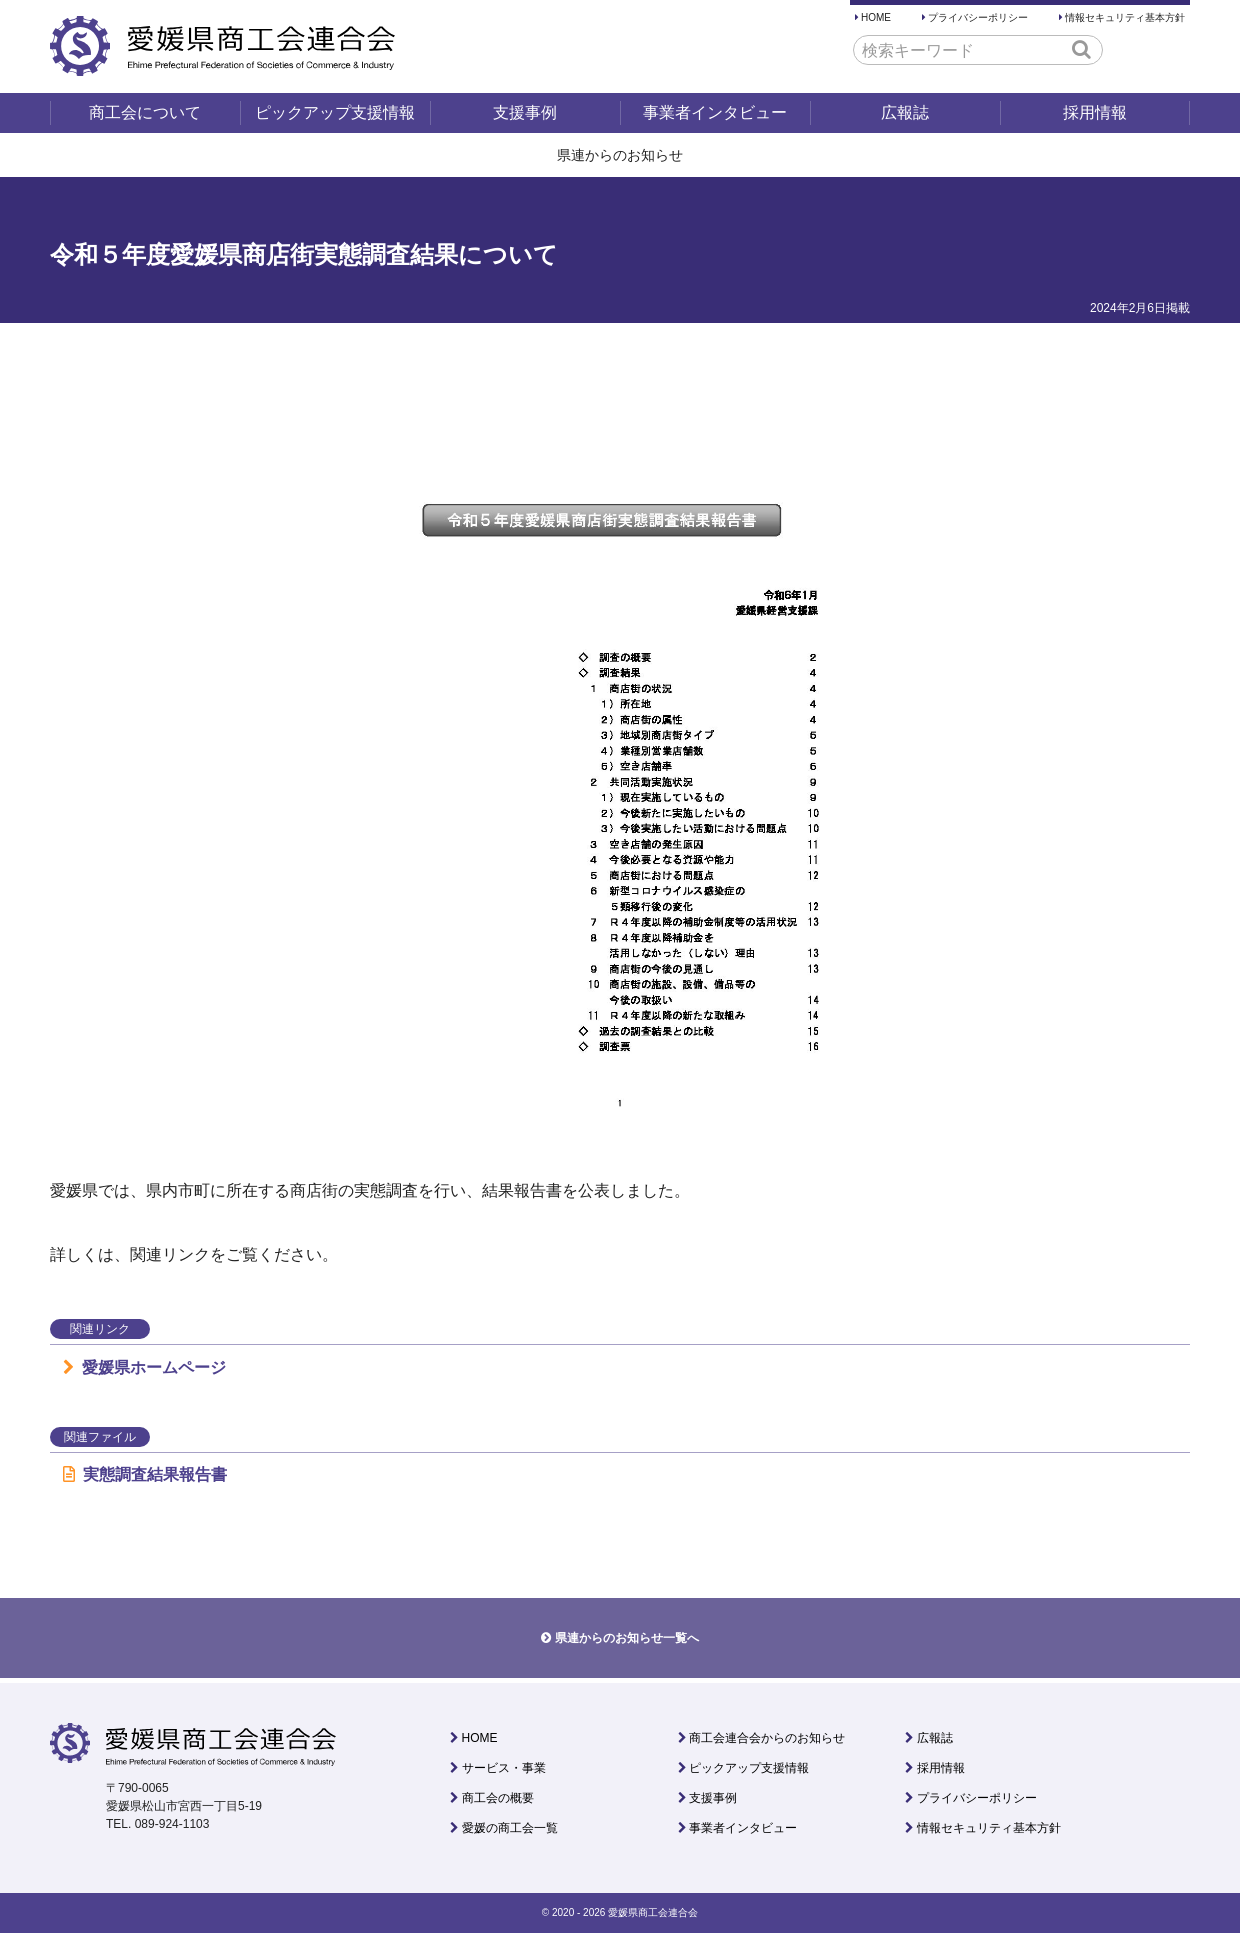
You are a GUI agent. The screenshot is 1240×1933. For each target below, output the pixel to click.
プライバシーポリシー (978, 17)
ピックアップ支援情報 (335, 112)
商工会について (145, 112)
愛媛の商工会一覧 (510, 1828)
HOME (876, 17)
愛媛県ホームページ (144, 1367)
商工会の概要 (498, 1798)
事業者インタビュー (715, 112)
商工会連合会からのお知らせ (767, 1738)
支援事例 (525, 112)
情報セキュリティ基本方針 (1125, 17)
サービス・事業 (504, 1768)
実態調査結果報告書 (145, 1474)
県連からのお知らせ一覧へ (627, 1638)
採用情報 (1095, 112)
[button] (1081, 49)
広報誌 (905, 112)
